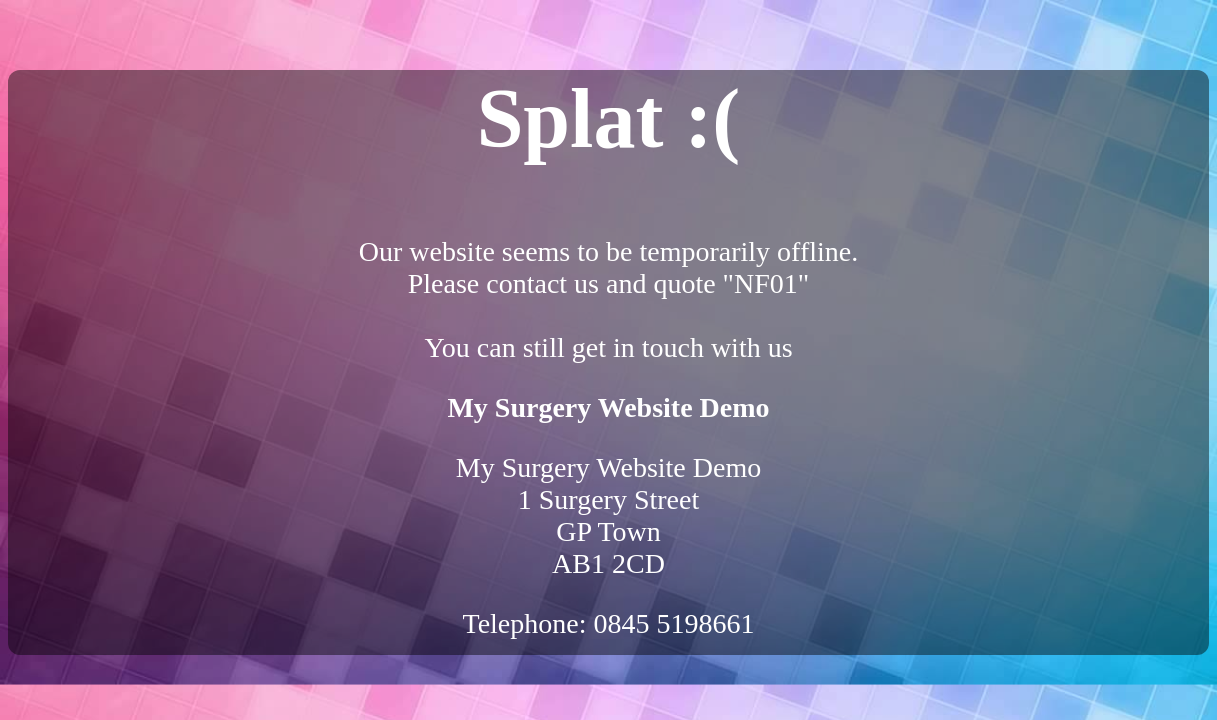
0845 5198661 (674, 623)
